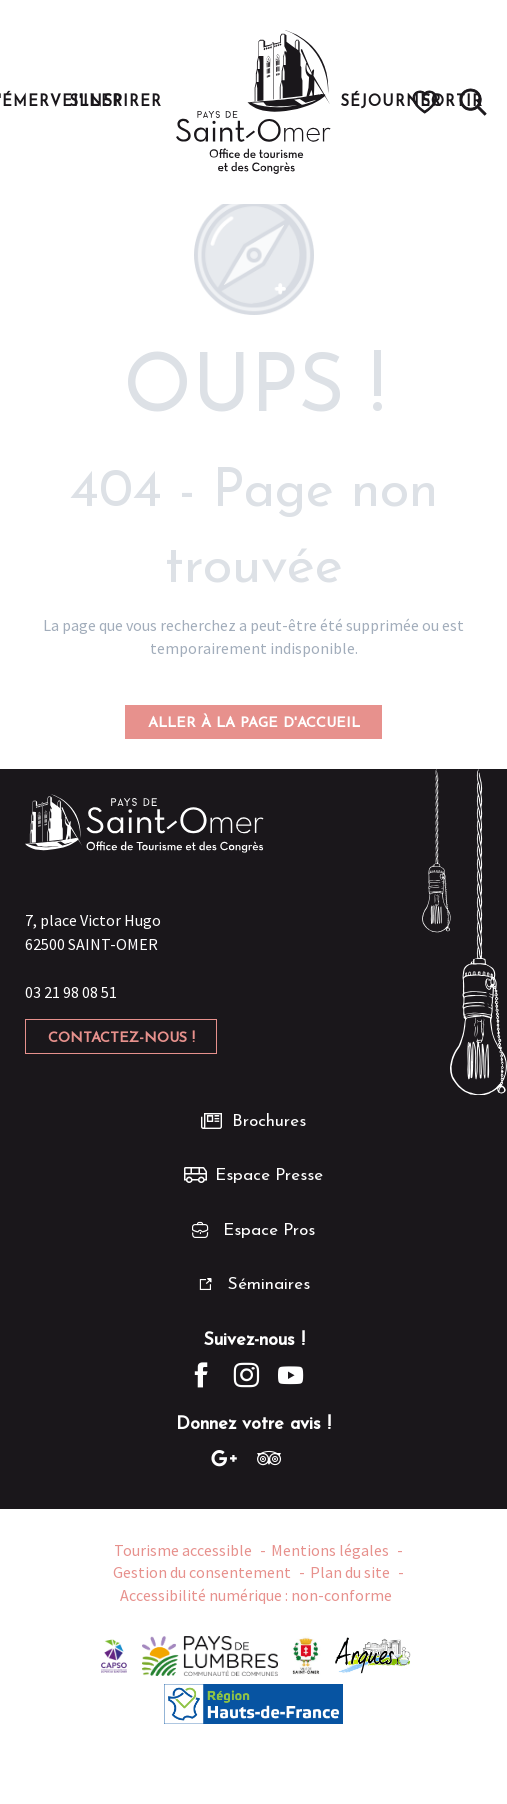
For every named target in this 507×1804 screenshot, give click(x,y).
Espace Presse (269, 1175)
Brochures (269, 1121)
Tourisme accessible (183, 1550)
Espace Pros (269, 1230)
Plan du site (350, 1572)
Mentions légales (330, 1550)
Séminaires (269, 1284)
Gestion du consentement (202, 1572)
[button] (473, 102)
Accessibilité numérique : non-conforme (256, 1595)
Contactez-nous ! (121, 1038)
